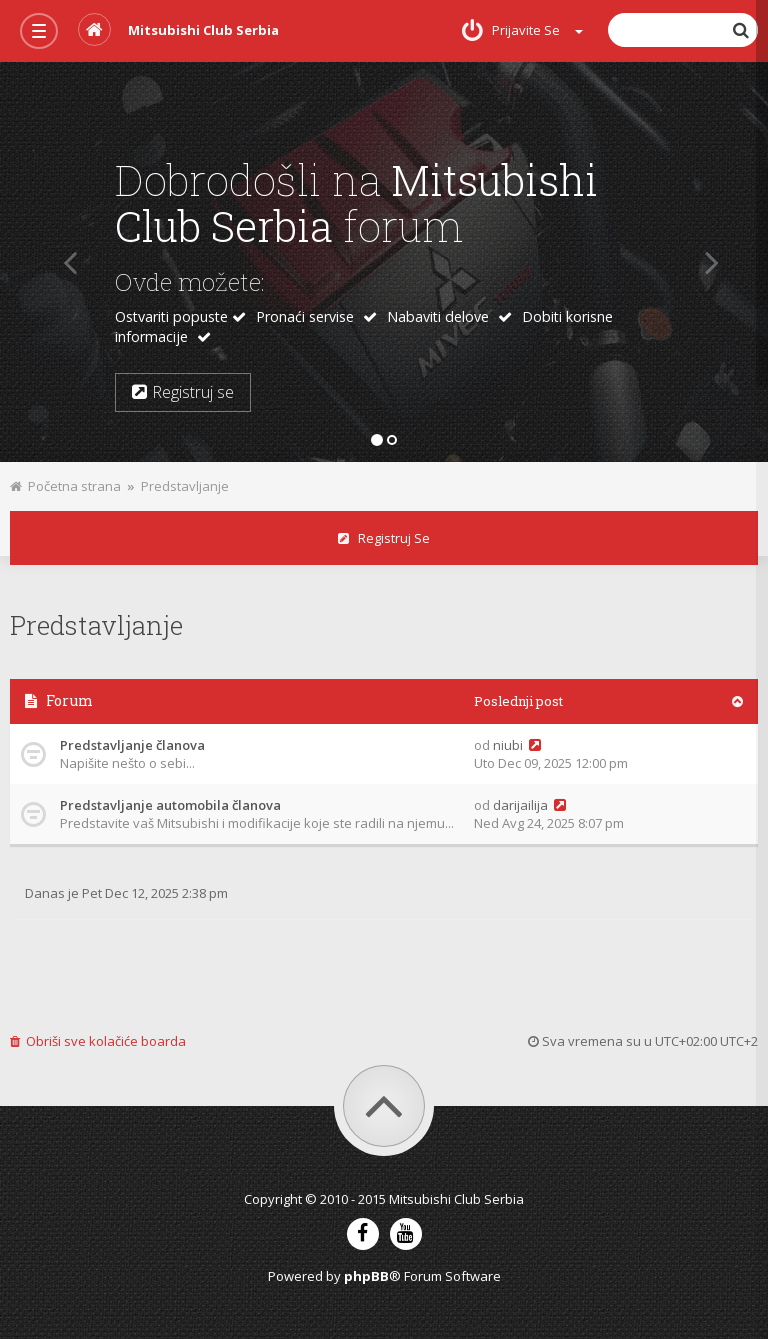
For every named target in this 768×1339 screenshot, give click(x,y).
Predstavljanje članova (132, 745)
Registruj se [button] (183, 392)
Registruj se (384, 538)
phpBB (366, 1276)
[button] (62, 262)
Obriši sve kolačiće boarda (98, 1041)
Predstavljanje (185, 486)
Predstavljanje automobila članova (170, 805)
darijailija (520, 805)
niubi (508, 745)
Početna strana (65, 486)
